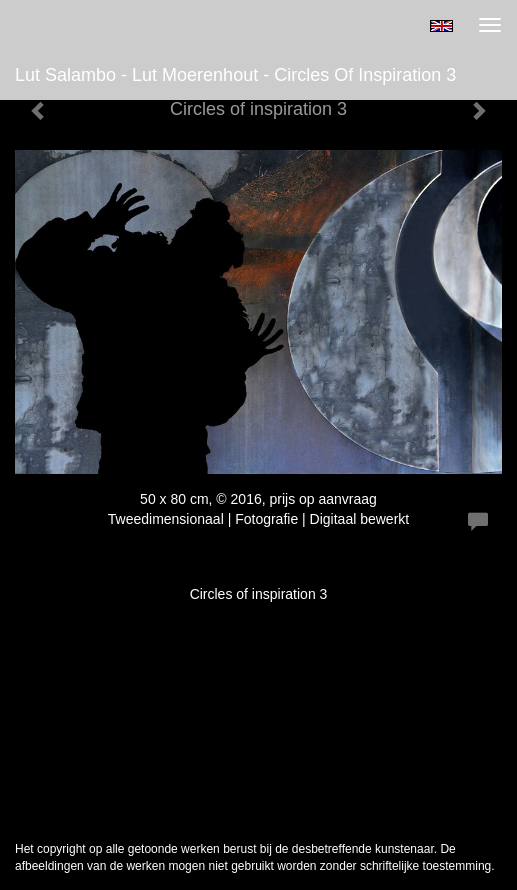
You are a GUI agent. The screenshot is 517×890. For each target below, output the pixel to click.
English (441, 26)
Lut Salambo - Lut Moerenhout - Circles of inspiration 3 (235, 75)
